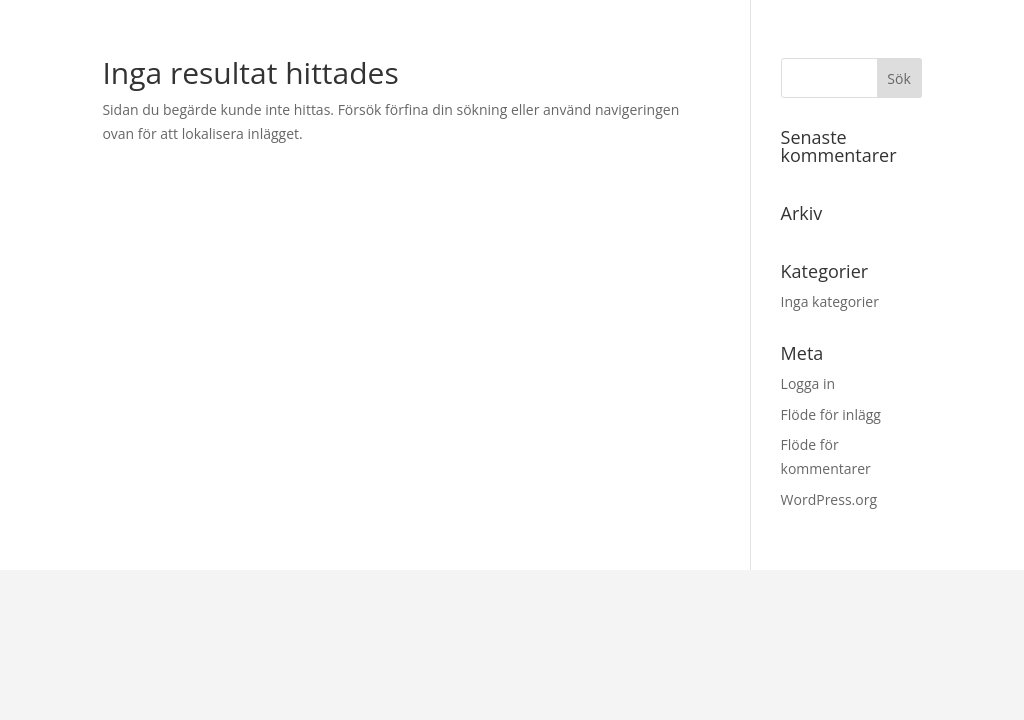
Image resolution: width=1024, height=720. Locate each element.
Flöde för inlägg (831, 414)
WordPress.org (829, 499)
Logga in (808, 383)
